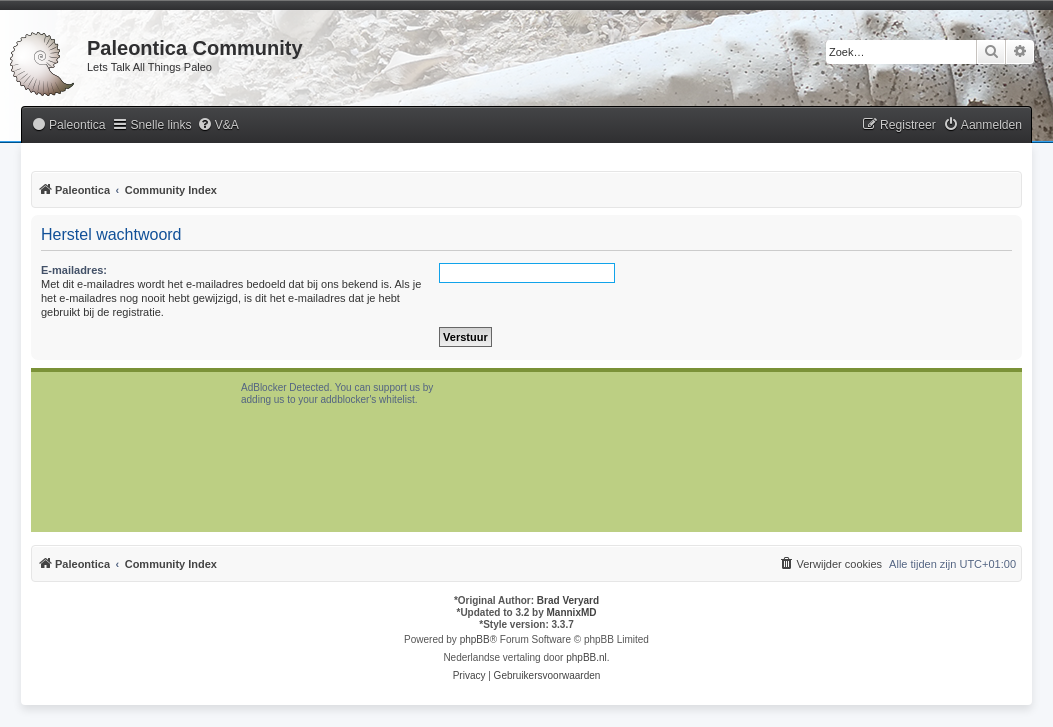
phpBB (475, 639)
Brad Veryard (568, 600)
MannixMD (572, 612)
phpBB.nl (586, 657)
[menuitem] (68, 125)
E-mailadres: (74, 270)
